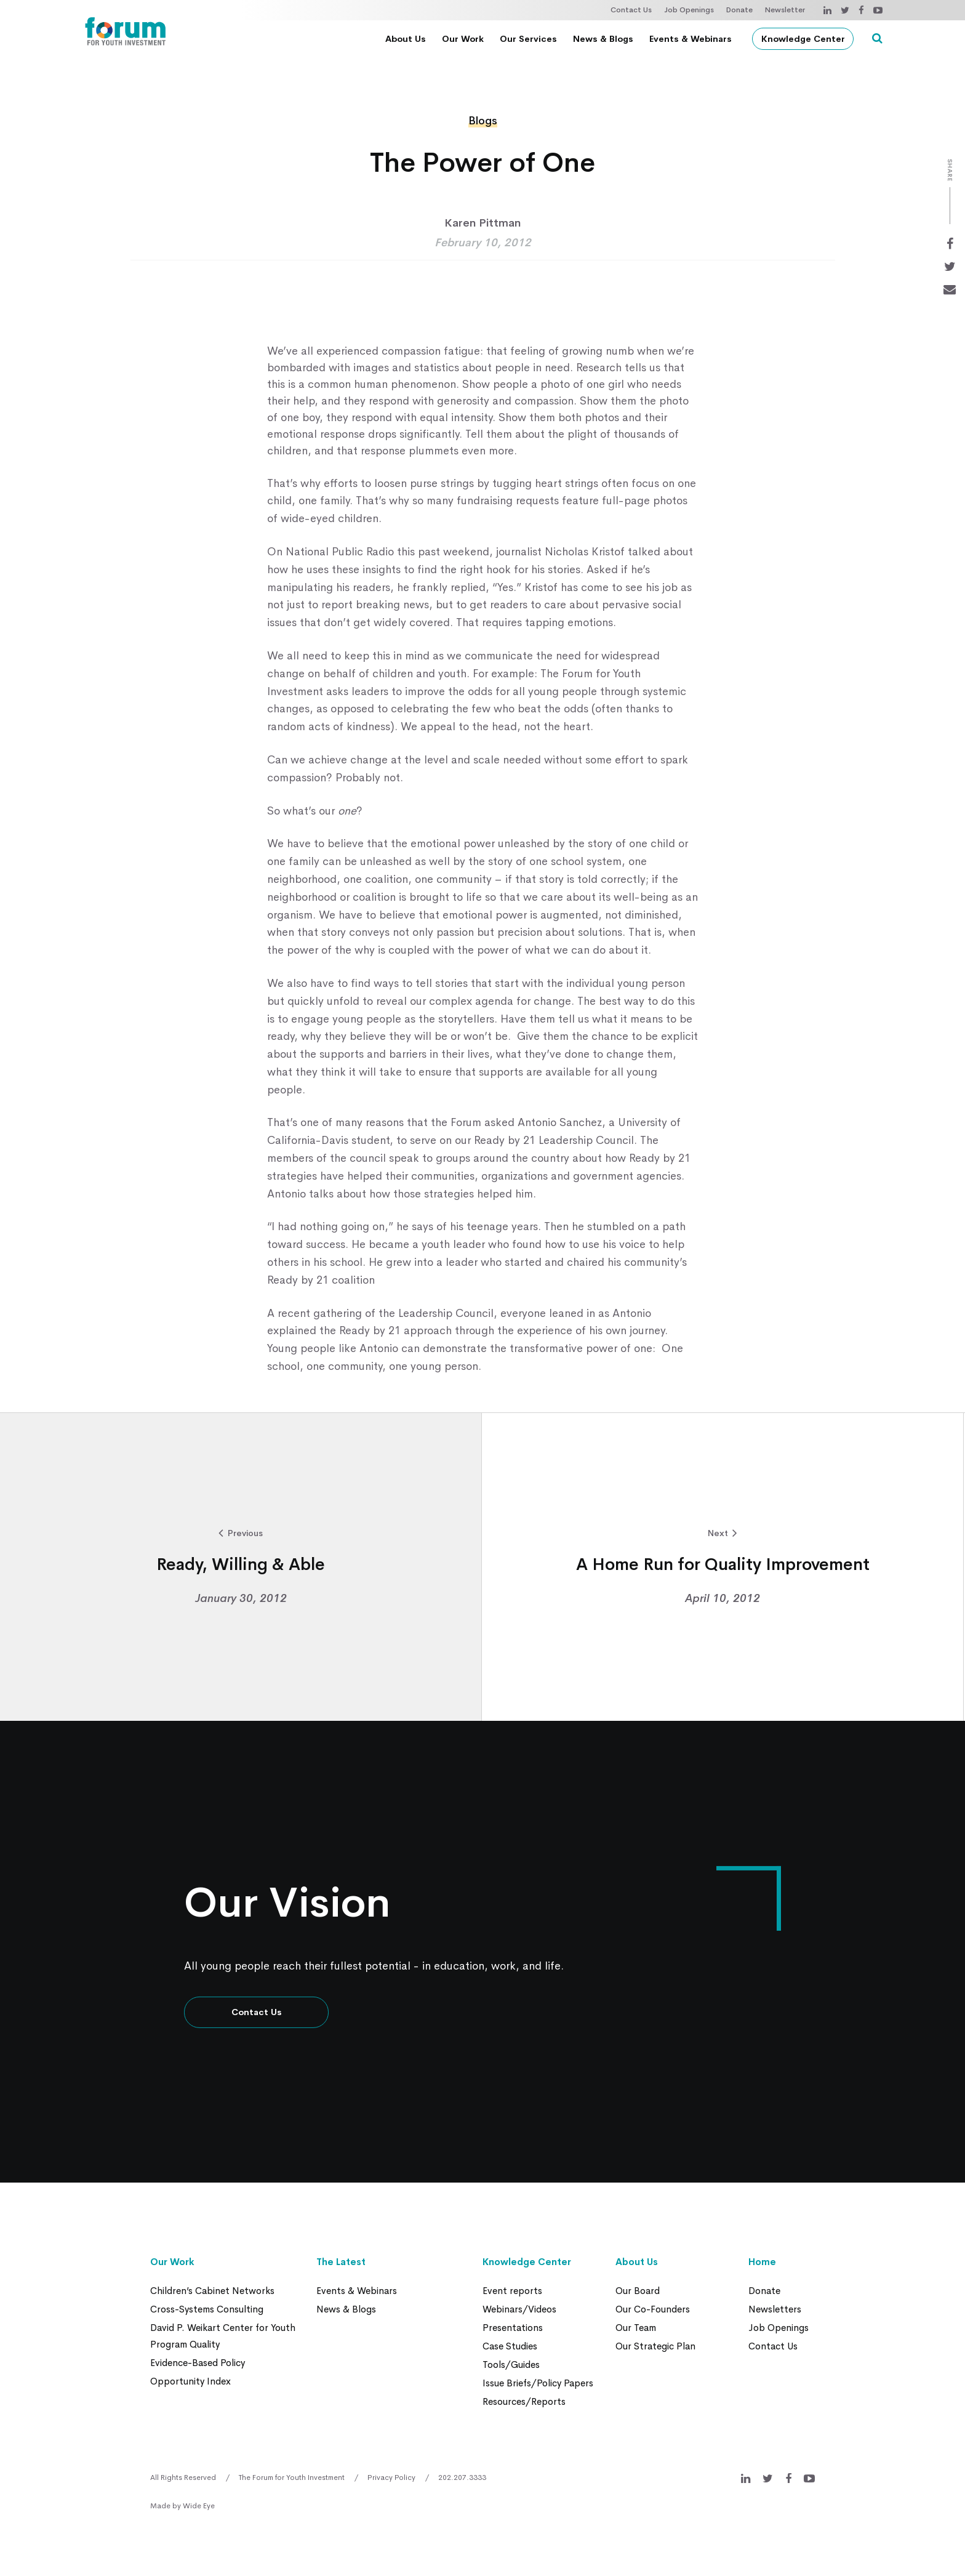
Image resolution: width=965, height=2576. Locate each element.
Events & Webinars (690, 38)
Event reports (512, 2290)
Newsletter (785, 10)
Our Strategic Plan (655, 2346)
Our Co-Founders (652, 2309)
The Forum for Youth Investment (292, 2477)
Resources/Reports (524, 2401)
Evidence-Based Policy (197, 2363)
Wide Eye (199, 2506)
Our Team (635, 2327)
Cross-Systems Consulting (206, 2309)
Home (762, 2262)
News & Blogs (603, 38)
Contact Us (631, 10)
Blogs (482, 120)
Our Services (528, 38)
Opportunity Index (190, 2381)
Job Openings (689, 10)
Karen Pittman (482, 223)
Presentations (512, 2327)
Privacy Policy (391, 2477)
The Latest (341, 2262)
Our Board (637, 2290)
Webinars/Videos (519, 2309)
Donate (739, 10)
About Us (405, 38)
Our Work (463, 38)
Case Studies (509, 2346)
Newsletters (774, 2309)
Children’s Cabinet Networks (212, 2290)
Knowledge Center (803, 38)
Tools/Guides (511, 2364)
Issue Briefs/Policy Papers (537, 2383)
